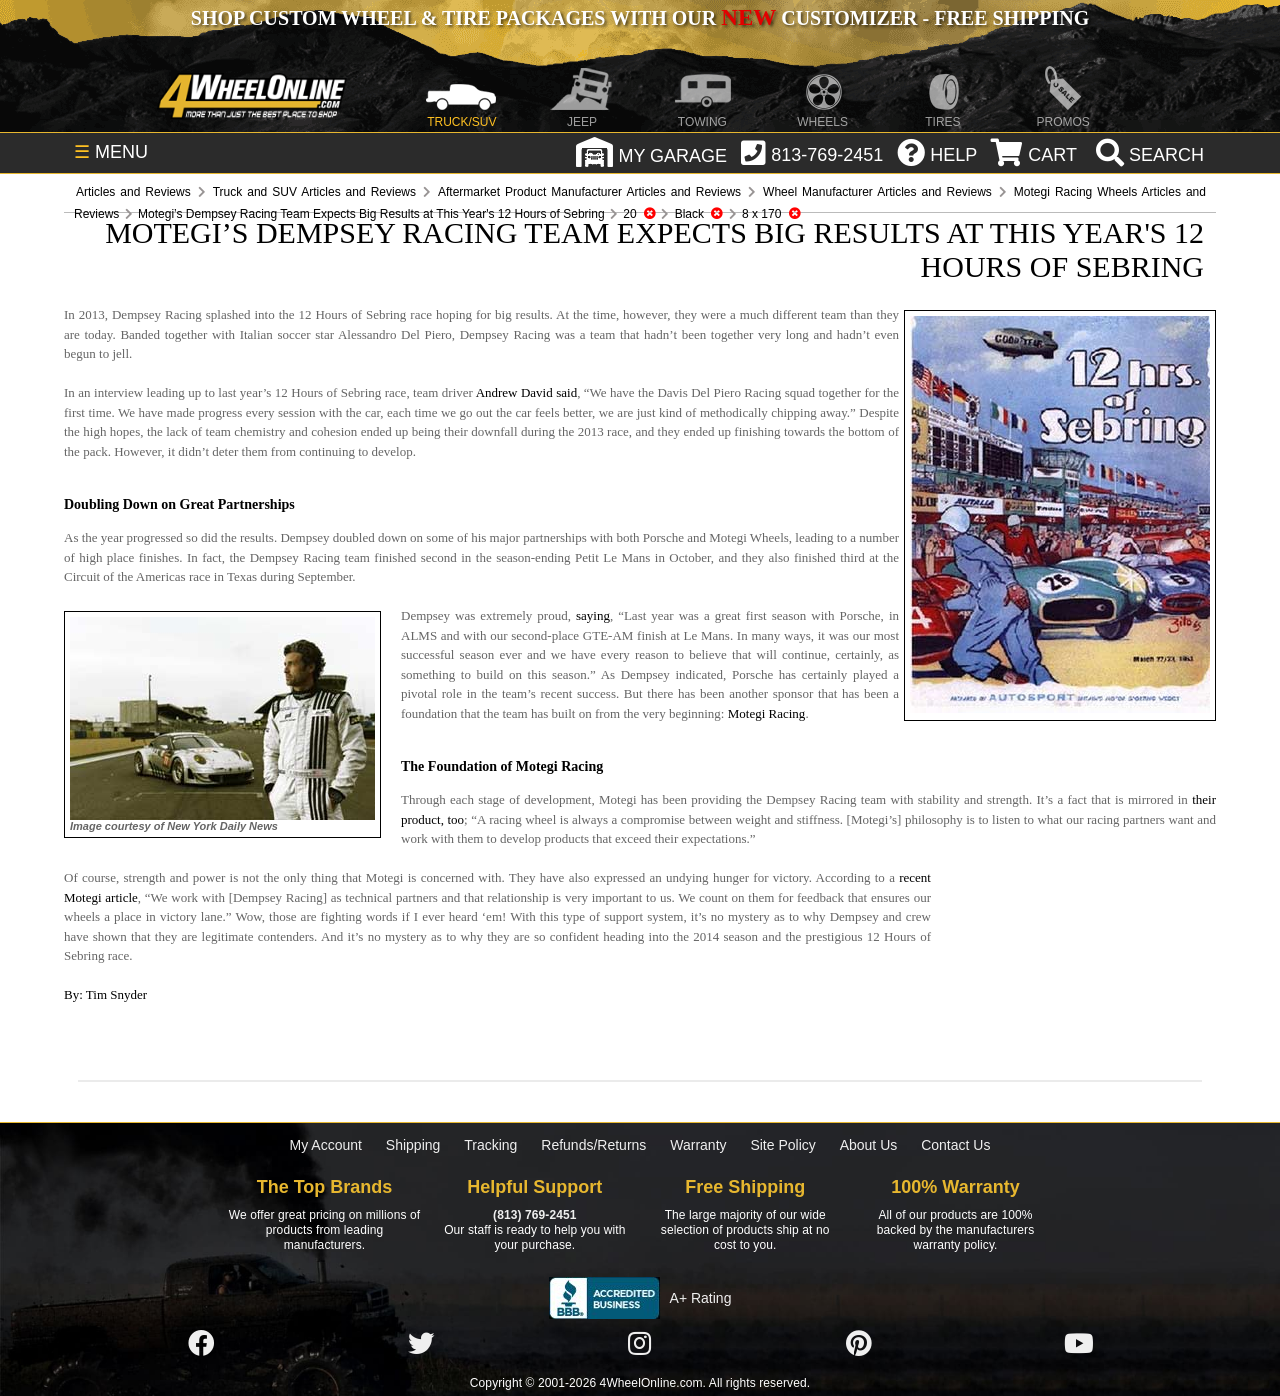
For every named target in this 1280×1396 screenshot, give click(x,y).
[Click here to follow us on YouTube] (1079, 1344)
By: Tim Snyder (105, 994)
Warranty (698, 1145)
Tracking (490, 1145)
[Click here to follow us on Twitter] (421, 1344)
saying (593, 615)
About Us (869, 1145)
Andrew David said (527, 392)
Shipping (413, 1145)
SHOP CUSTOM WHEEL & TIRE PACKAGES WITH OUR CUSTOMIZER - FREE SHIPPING (640, 18)
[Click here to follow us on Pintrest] (859, 1344)
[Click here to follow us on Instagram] (640, 1344)
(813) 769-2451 (534, 1215)
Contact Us (955, 1145)
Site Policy (782, 1145)
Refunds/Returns (593, 1145)
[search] (1147, 155)
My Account (326, 1145)
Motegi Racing (767, 713)
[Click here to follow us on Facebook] (201, 1344)
